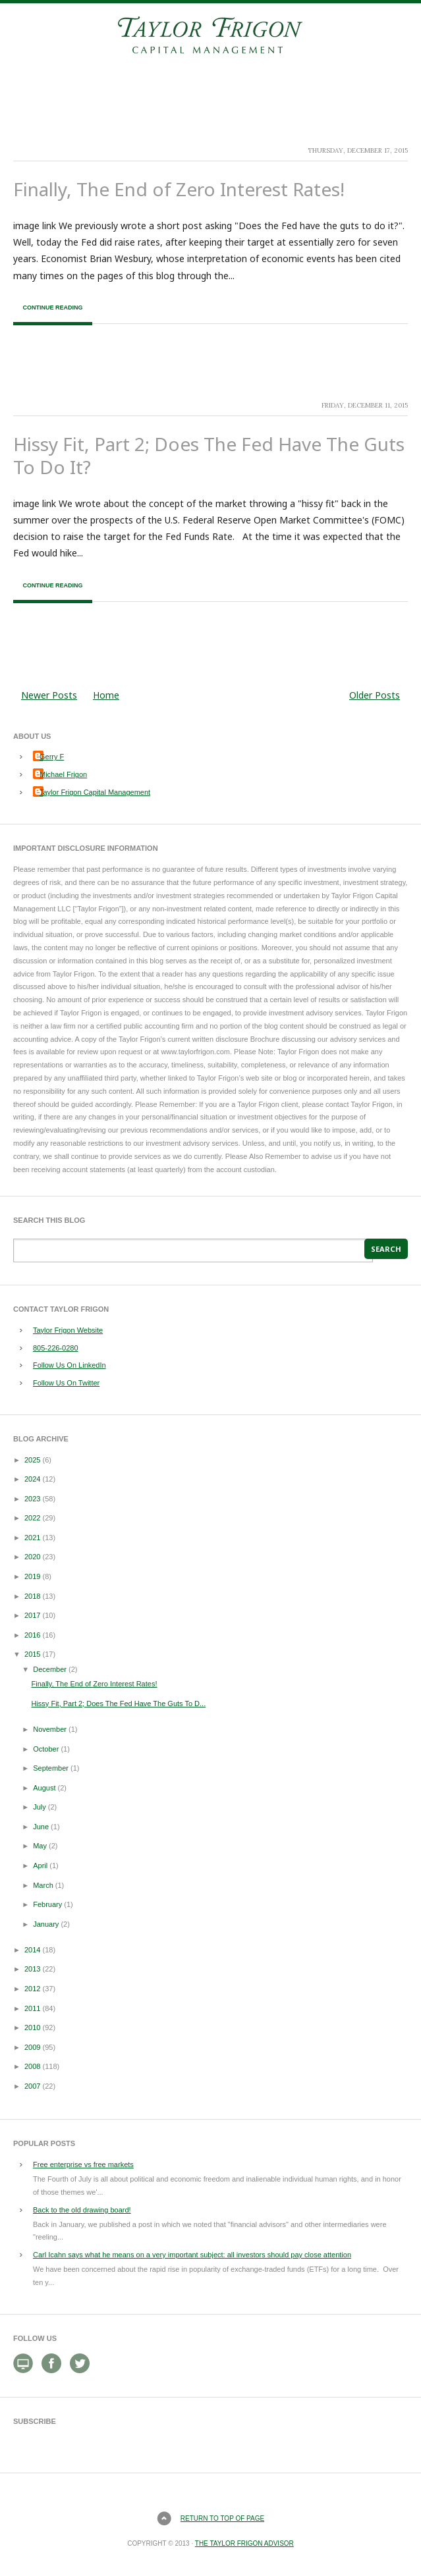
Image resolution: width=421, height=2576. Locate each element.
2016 (32, 1635)
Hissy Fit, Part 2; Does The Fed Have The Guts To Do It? (209, 455)
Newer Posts (49, 695)
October (46, 1749)
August (44, 1788)
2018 (32, 1596)
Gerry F (52, 757)
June (41, 1827)
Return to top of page (222, 2518)
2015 (32, 1654)
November (50, 1729)
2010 (32, 2027)
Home (106, 695)
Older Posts (374, 695)
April (40, 1865)
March (43, 1885)
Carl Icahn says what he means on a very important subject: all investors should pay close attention (192, 2255)
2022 (32, 1518)
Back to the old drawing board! (82, 2210)
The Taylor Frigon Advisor (244, 2543)
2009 (32, 2047)
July (39, 1807)
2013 (32, 1969)
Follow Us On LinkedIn (69, 1365)
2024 (32, 1479)
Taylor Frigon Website (68, 1330)
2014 (32, 1950)
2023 (32, 1499)
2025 (32, 1460)
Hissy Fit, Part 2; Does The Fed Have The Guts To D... (118, 1703)
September (51, 1768)
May (40, 1846)
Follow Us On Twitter (66, 1383)
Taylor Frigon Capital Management (95, 792)
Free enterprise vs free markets (83, 2164)
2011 (32, 2008)
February (47, 1904)
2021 (32, 1538)
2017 (32, 1615)
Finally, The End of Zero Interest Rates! (179, 188)
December (50, 1669)
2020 (32, 1557)
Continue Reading (52, 307)
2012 (32, 1989)
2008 (32, 2066)
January (46, 1924)
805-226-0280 (55, 1348)
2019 (32, 1576)
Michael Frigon (63, 774)
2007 (32, 2086)
